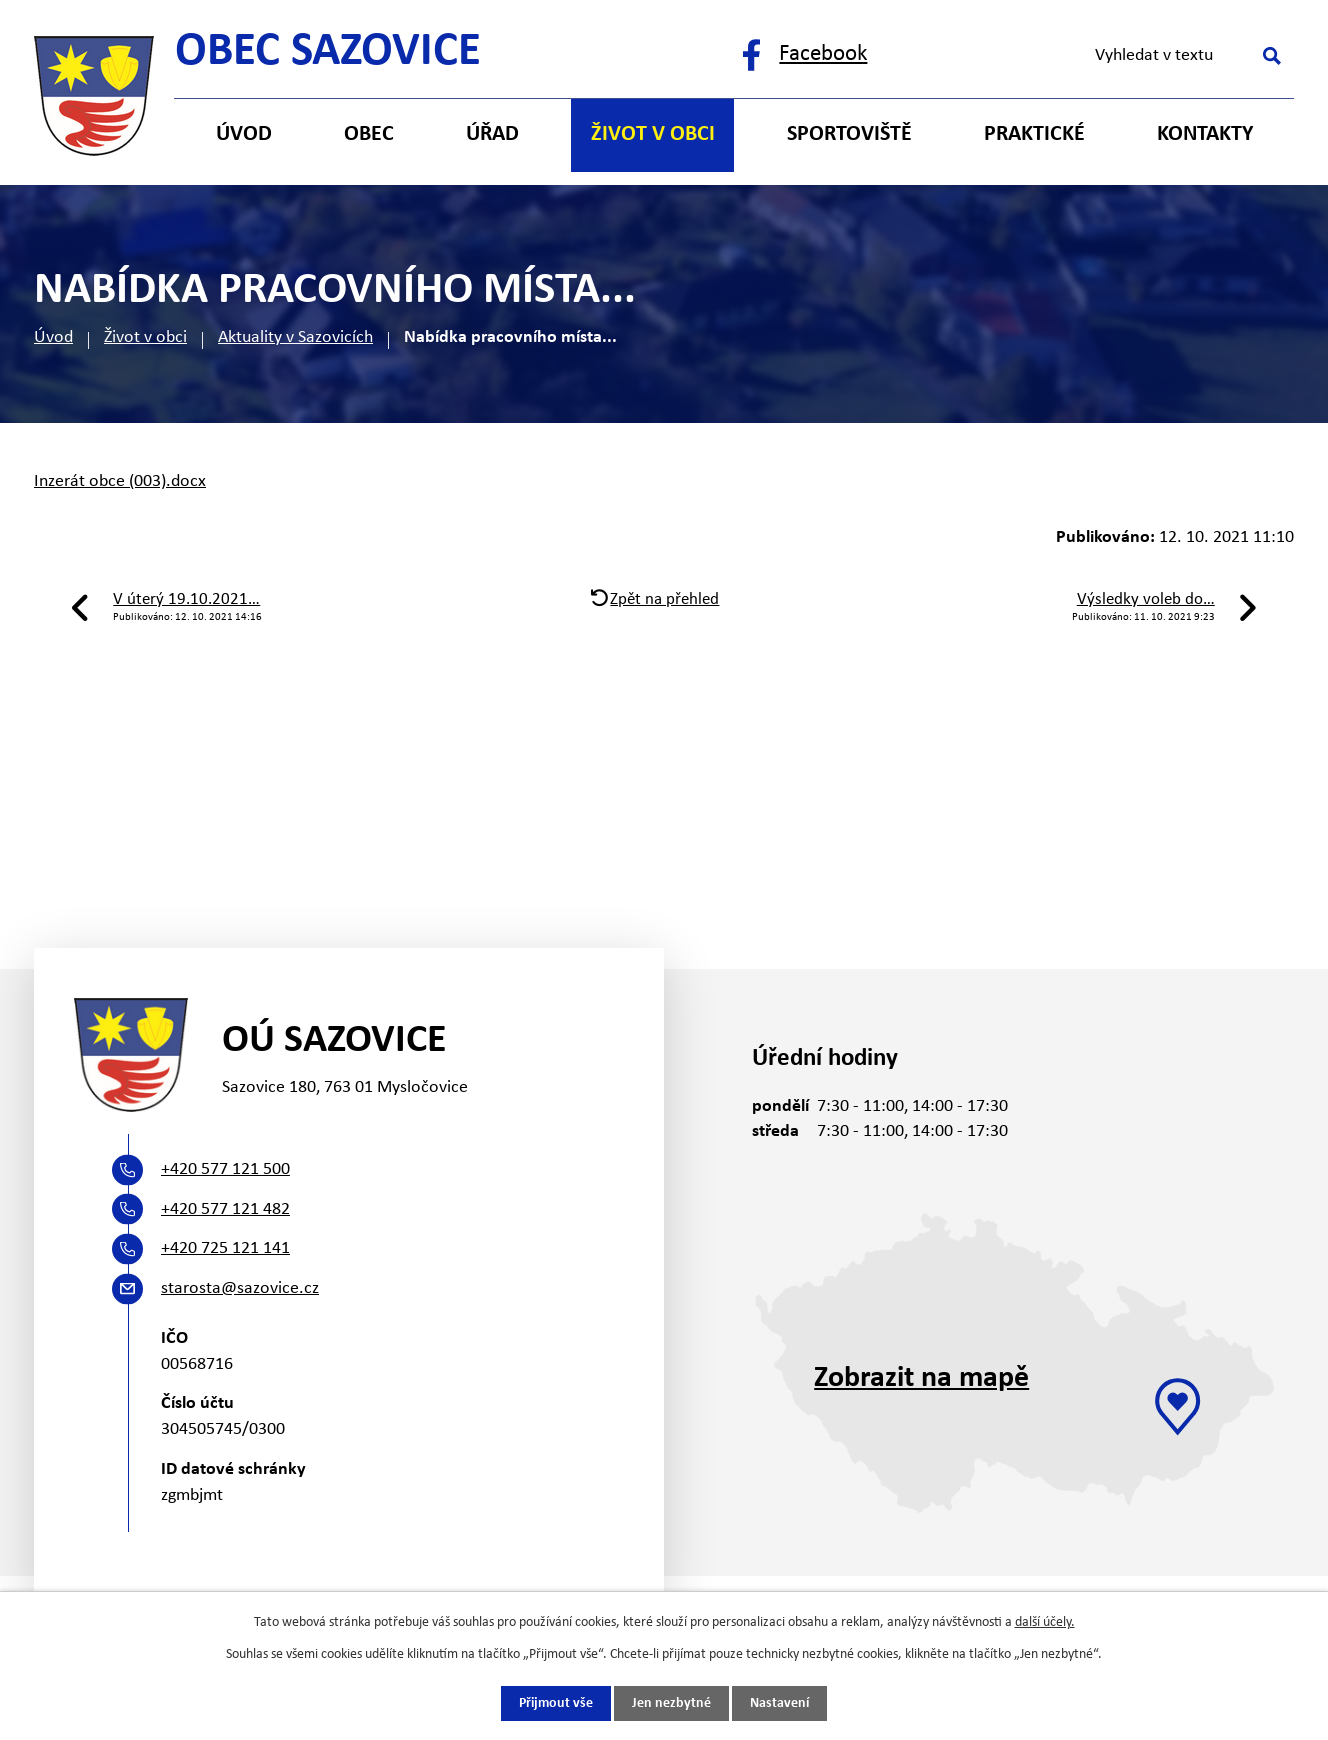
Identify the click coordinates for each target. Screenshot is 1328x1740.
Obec (369, 134)
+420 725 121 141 (225, 1248)
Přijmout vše (556, 1703)
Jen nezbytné (671, 1703)
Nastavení (779, 1703)
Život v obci (145, 337)
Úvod (53, 337)
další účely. (1045, 1622)
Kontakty (1205, 134)
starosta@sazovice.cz (240, 1288)
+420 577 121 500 (225, 1169)
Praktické (1034, 134)
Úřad (492, 134)
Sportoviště (849, 134)
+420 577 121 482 (225, 1209)
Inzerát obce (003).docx (120, 481)
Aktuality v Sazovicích (295, 337)
